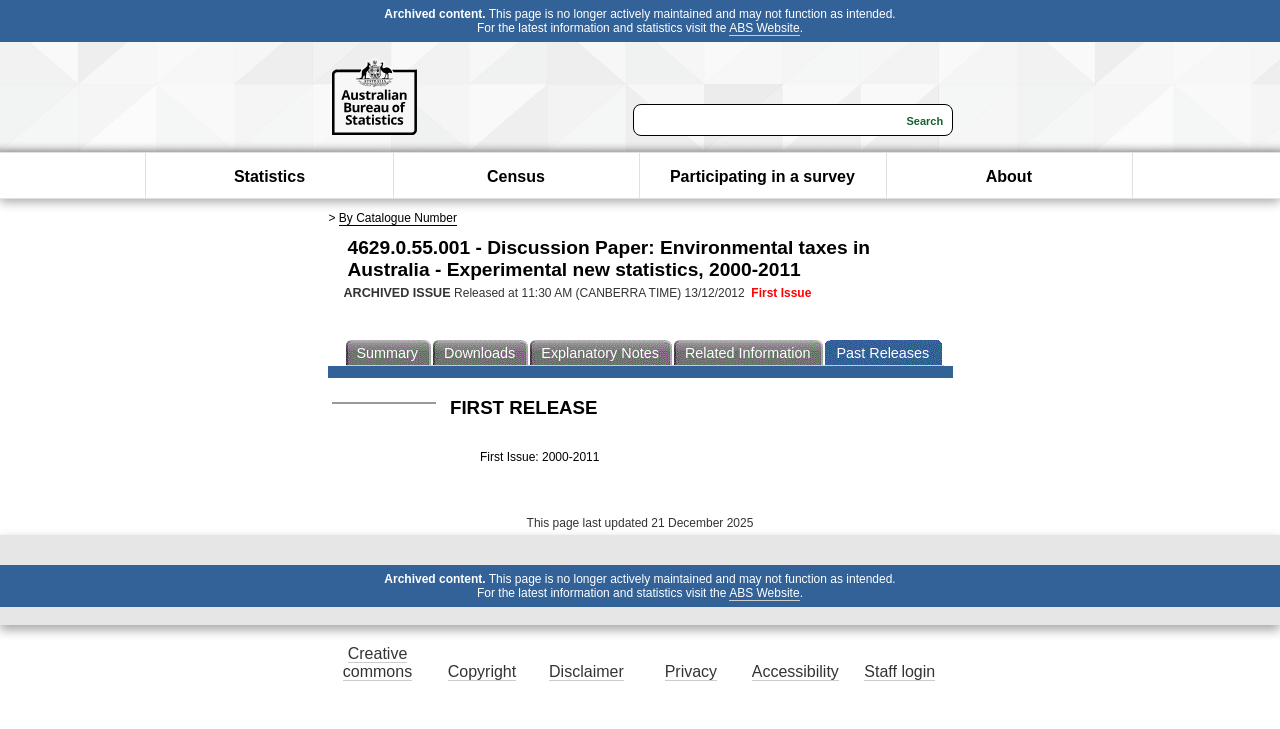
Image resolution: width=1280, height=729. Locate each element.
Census (516, 176)
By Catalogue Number (398, 218)
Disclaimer (586, 671)
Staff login (899, 671)
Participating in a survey (762, 176)
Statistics (269, 176)
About (1009, 176)
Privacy (691, 671)
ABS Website (764, 28)
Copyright (482, 671)
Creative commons (377, 662)
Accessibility (795, 671)
